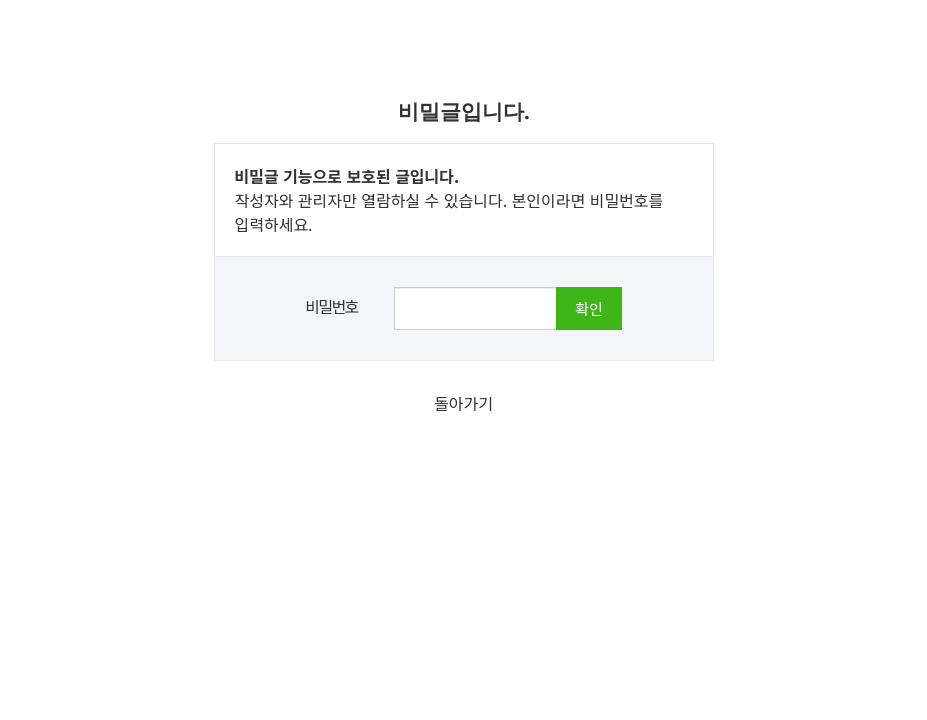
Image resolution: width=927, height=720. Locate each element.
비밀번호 (331, 306)
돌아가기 (463, 403)
